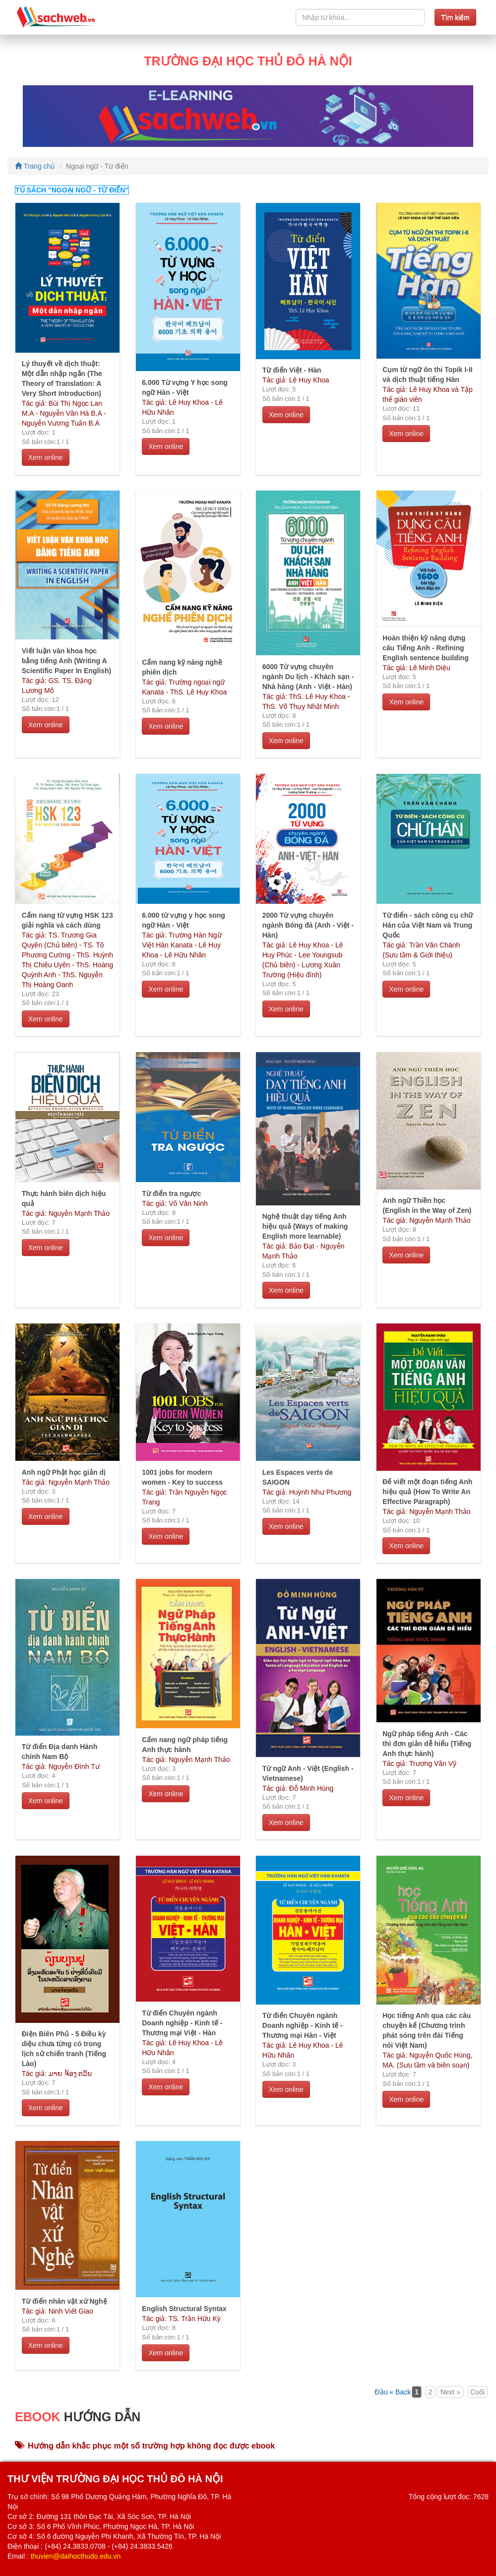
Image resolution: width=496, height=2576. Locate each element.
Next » (450, 2392)
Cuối (477, 2392)
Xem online (45, 457)
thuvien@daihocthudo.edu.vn (76, 2556)
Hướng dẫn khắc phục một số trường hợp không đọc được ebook (145, 2446)
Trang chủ (35, 166)
